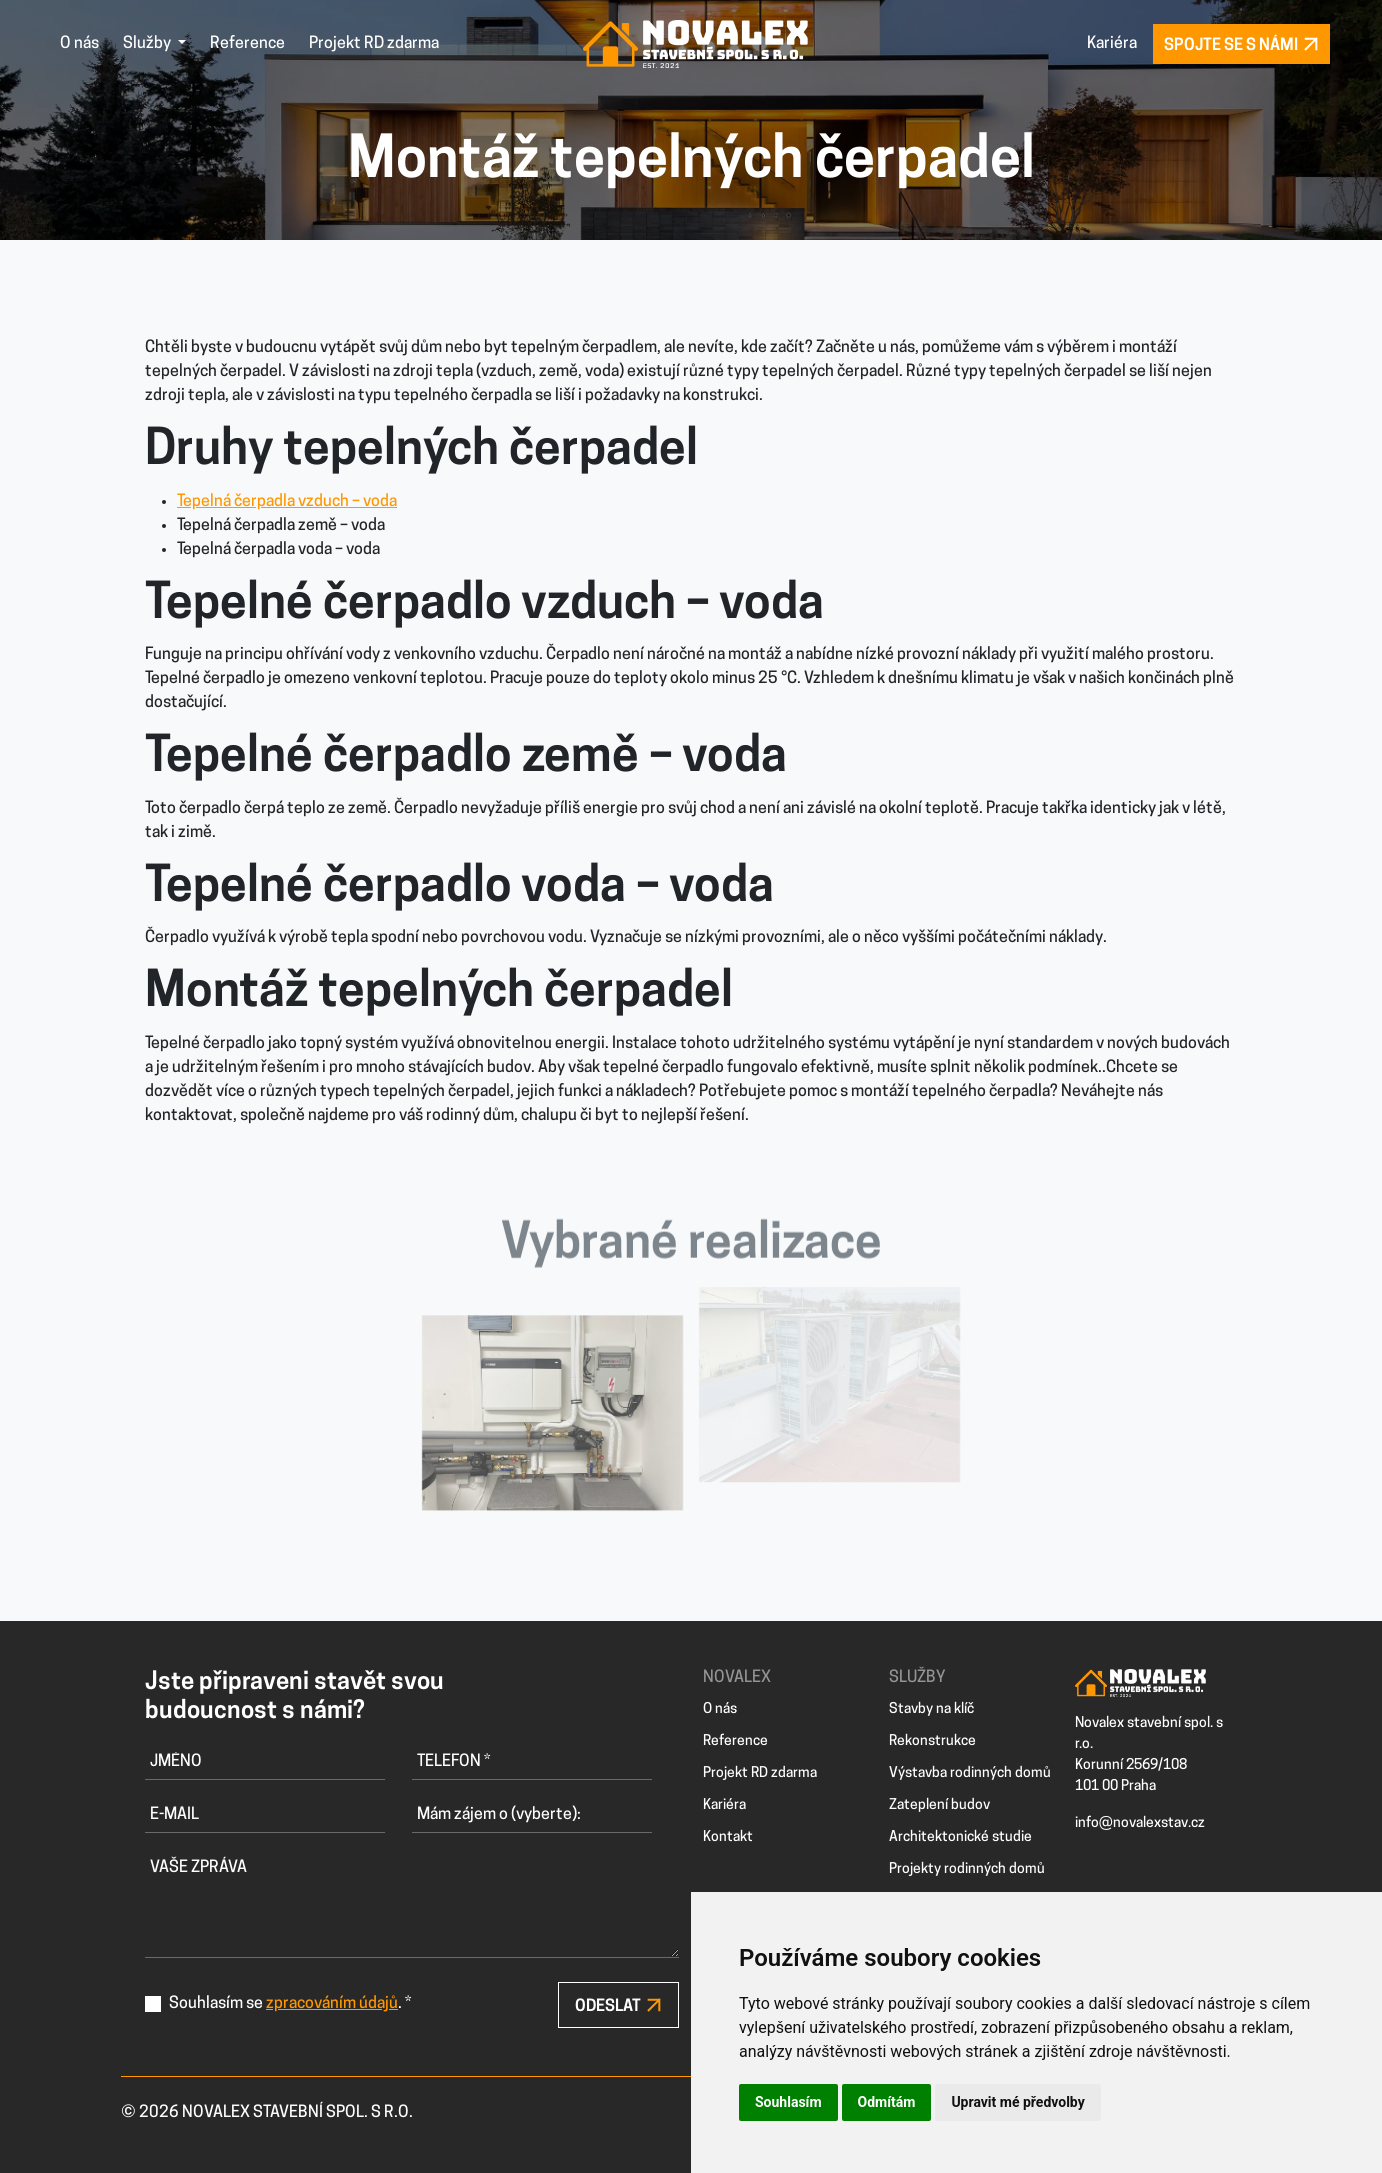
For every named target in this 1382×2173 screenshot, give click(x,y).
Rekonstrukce (932, 1741)
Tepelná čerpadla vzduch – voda (287, 502)
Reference (247, 44)
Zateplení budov (939, 1805)
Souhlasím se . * (290, 2004)
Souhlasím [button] (788, 2102)
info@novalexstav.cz (1140, 1823)
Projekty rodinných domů (967, 1869)
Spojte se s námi (1241, 45)
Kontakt (728, 1837)
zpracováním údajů (332, 2004)
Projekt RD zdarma (374, 44)
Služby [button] (148, 44)
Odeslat (618, 2006)
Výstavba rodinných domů (970, 1773)
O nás (79, 44)
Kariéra (1112, 44)
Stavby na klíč (931, 1709)
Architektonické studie (960, 1837)
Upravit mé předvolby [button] (1017, 2102)
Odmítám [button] (887, 2102)
